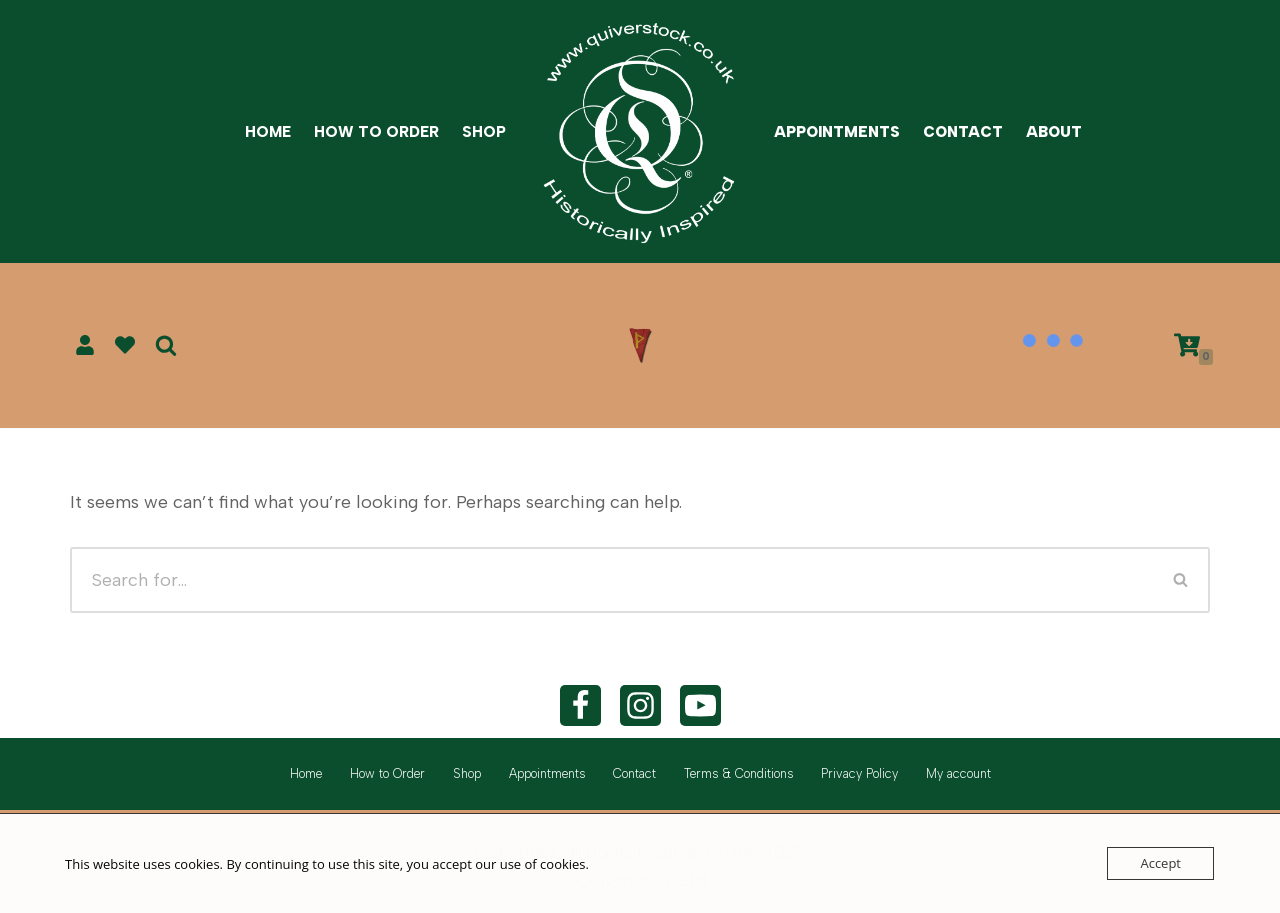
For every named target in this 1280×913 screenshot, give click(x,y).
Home (268, 132)
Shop (484, 132)
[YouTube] (700, 705)
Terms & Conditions (738, 773)
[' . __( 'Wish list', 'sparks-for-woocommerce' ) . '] (125, 345)
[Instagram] (640, 705)
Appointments (837, 132)
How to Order (376, 132)
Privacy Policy (859, 773)
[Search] (166, 345)
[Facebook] (580, 705)
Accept (1160, 863)
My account (958, 773)
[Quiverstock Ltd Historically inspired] (640, 131)
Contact (963, 132)
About (1054, 132)
